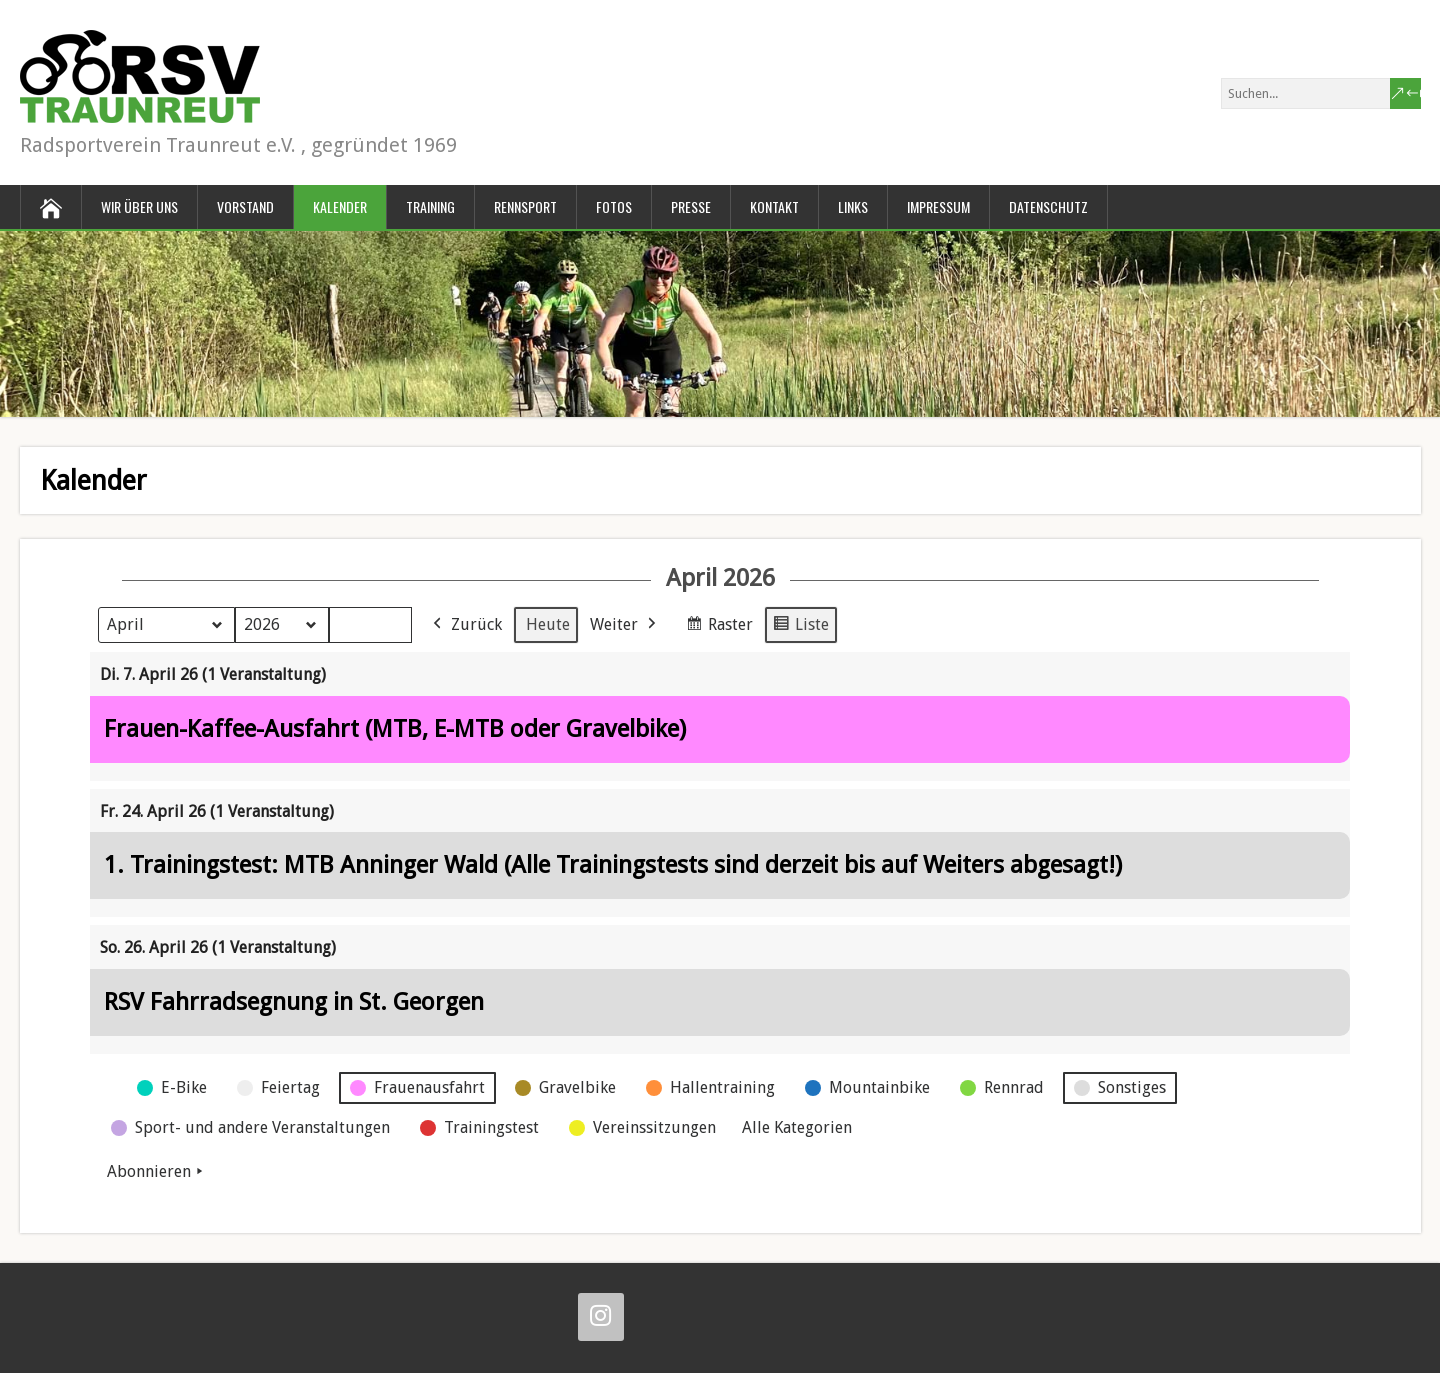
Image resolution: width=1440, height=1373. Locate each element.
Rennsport (525, 206)
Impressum (938, 206)
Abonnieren (157, 1172)
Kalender (340, 206)
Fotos (614, 206)
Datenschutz (1048, 206)
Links (853, 206)
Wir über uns (139, 206)
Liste (800, 627)
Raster (719, 627)
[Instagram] (601, 1317)
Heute (548, 624)
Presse (691, 206)
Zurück (465, 625)
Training (430, 206)
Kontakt (774, 206)
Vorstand (245, 206)
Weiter (625, 625)
